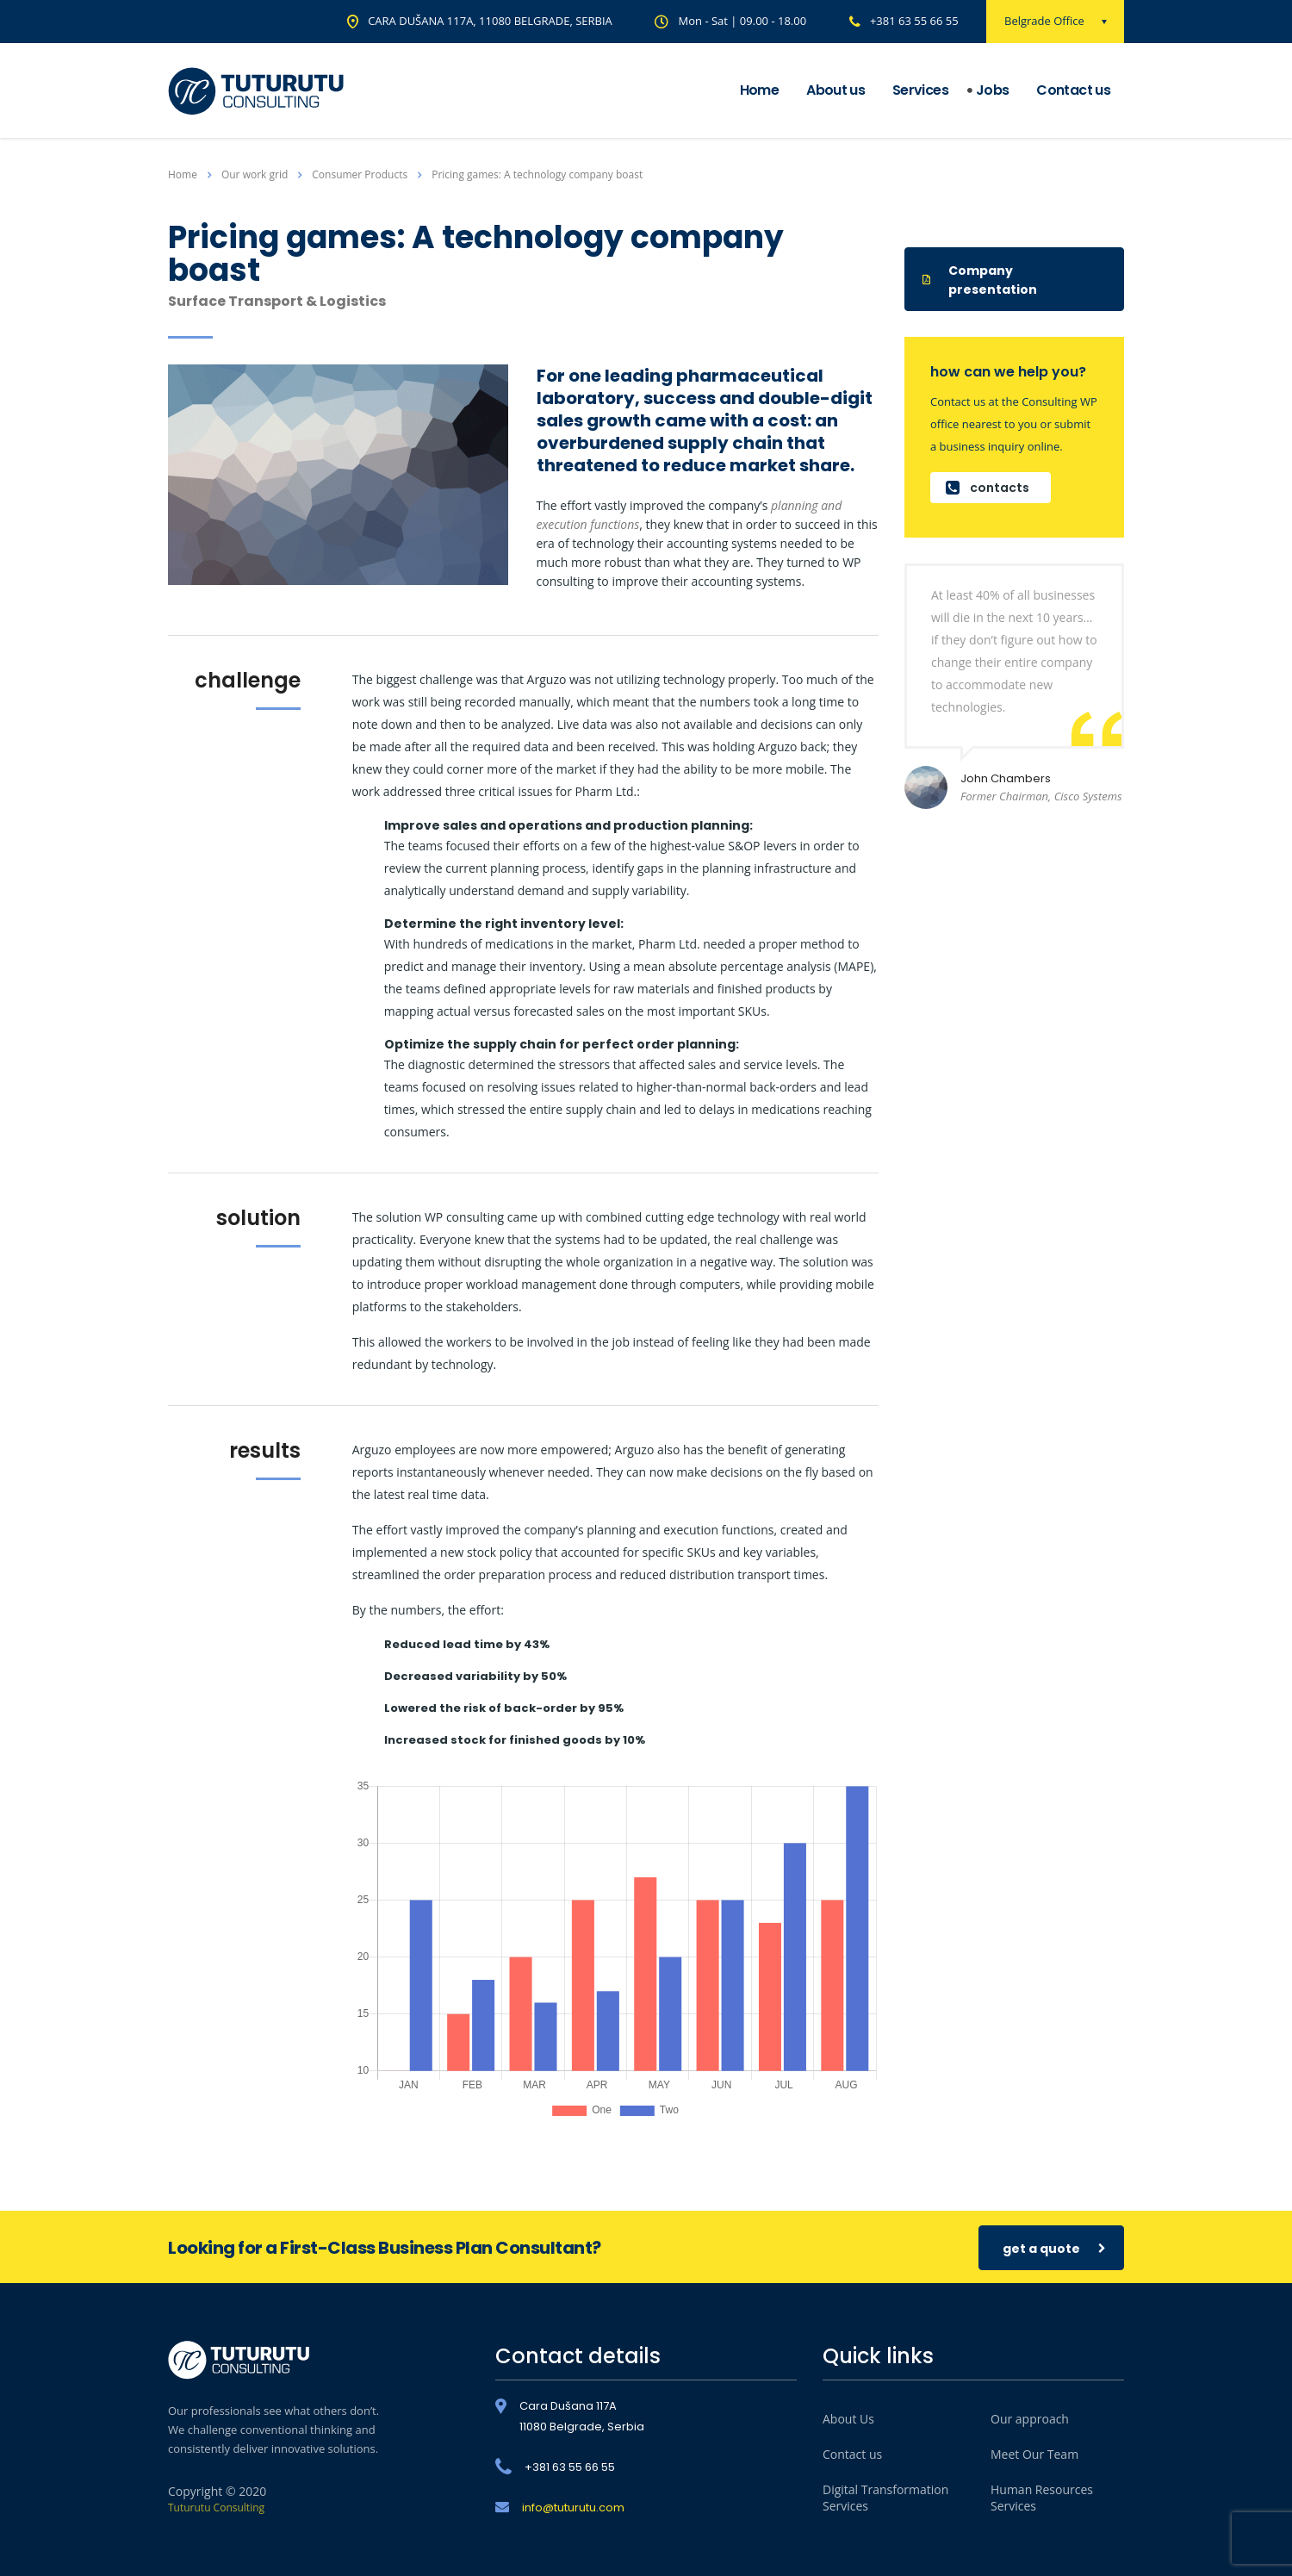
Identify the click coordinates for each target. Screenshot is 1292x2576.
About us (835, 90)
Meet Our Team (1034, 2454)
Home (759, 90)
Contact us (1073, 90)
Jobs (992, 90)
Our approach (1030, 2419)
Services (920, 90)
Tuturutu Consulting (216, 2507)
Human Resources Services (1042, 2497)
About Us (848, 2419)
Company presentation (979, 280)
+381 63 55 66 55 (914, 20)
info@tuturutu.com (573, 2507)
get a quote (1054, 2248)
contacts (987, 487)
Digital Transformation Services (885, 2497)
